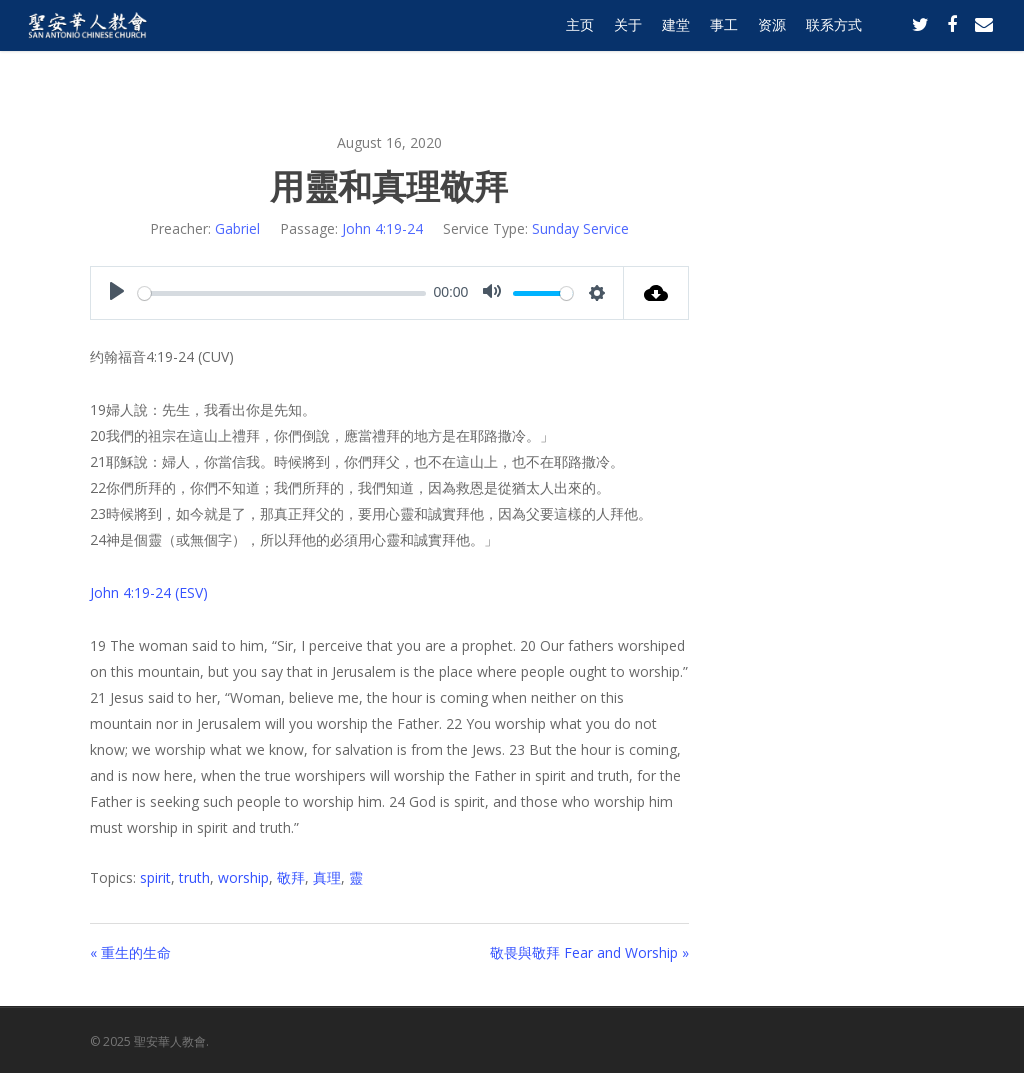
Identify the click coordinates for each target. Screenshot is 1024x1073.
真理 (327, 877)
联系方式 (834, 42)
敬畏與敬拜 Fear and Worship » (589, 952)
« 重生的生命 (130, 952)
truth (194, 877)
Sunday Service (580, 228)
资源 (772, 42)
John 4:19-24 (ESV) (149, 592)
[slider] (282, 293)
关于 (628, 42)
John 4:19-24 (382, 228)
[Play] (117, 293)
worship (243, 877)
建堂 (676, 42)
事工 (724, 42)
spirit (155, 877)
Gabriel (237, 228)
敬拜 (291, 877)
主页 (580, 42)
